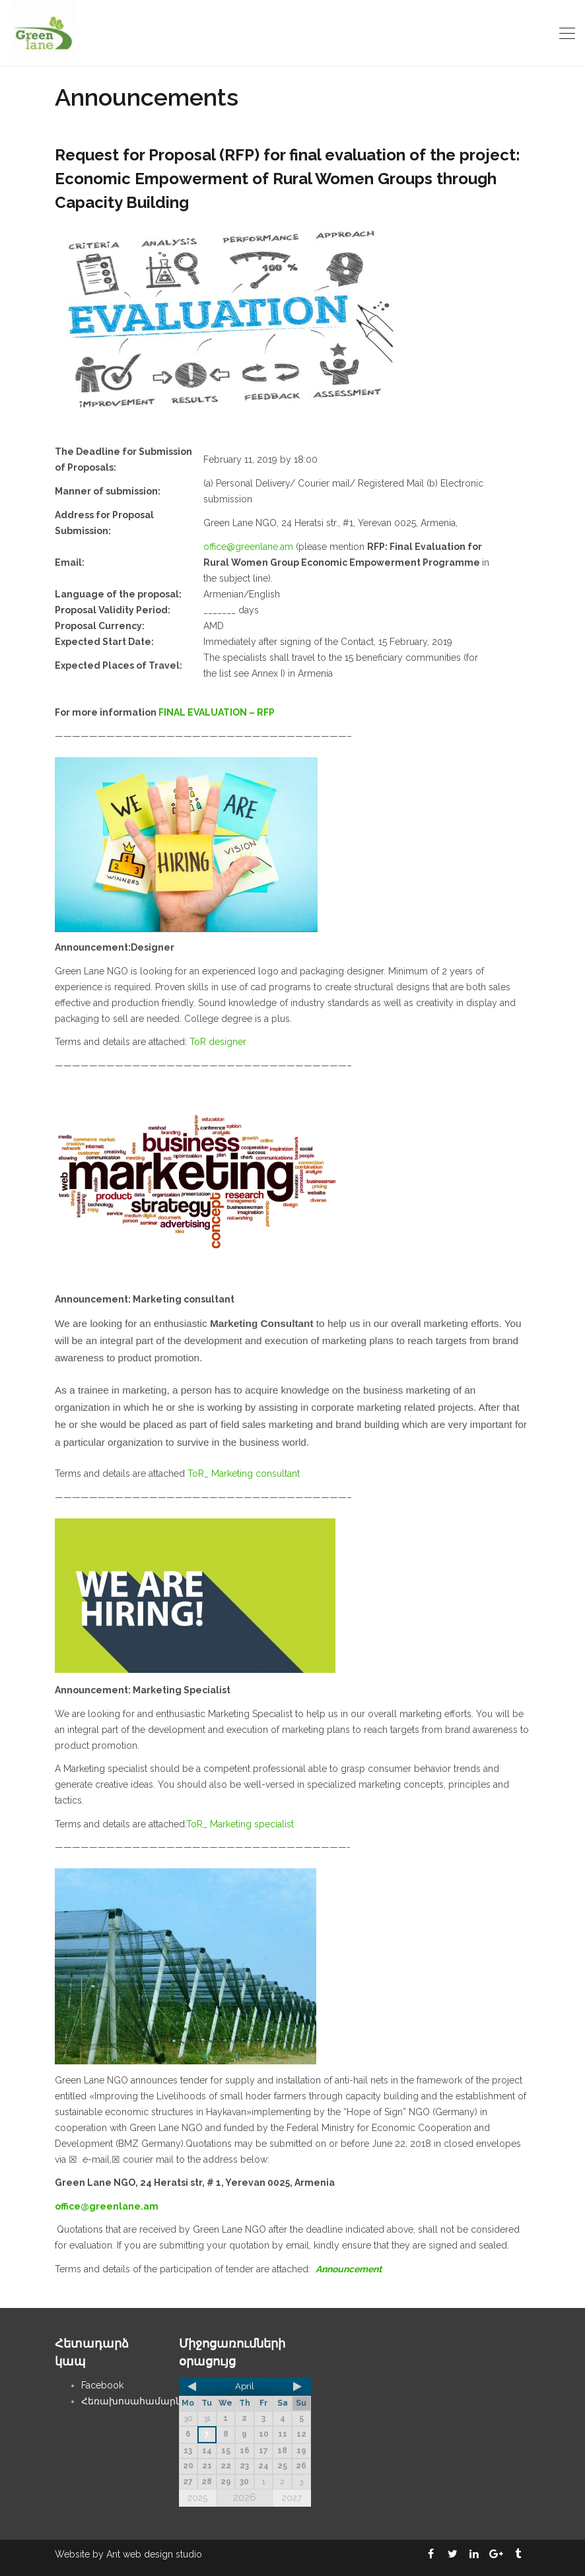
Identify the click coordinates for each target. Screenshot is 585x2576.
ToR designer (217, 1041)
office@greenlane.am (248, 546)
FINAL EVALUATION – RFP (216, 712)
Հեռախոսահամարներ (137, 2401)
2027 (292, 2498)
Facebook (102, 2385)
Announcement (349, 2269)
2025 (197, 2498)
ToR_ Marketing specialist (240, 1824)
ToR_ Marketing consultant (244, 1473)
